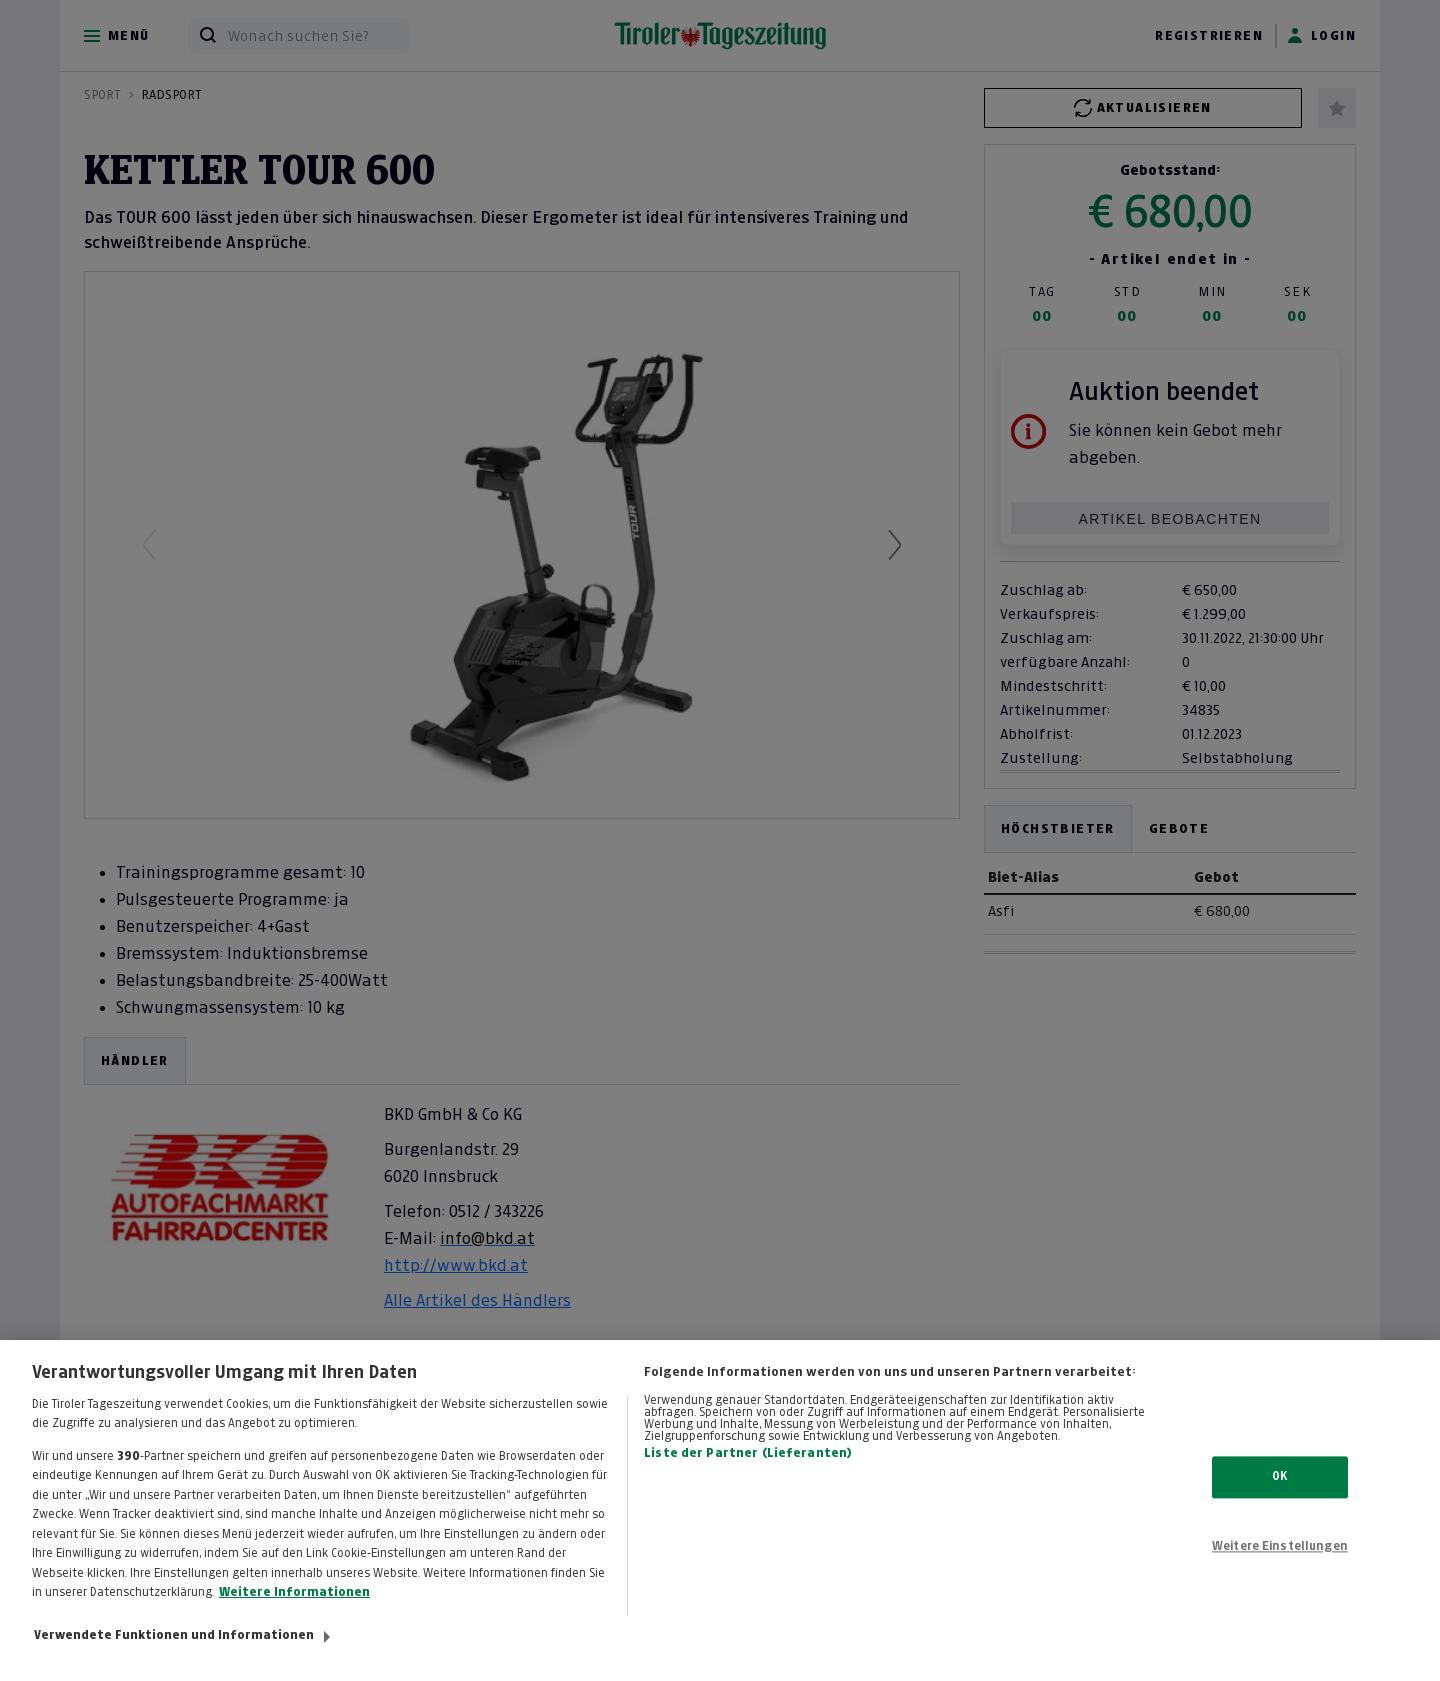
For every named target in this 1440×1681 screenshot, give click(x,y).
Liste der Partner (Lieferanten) (748, 1474)
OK (1279, 1497)
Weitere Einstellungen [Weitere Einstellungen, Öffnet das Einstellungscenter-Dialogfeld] (1280, 1567)
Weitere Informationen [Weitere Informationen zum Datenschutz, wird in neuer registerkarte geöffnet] (294, 1613)
